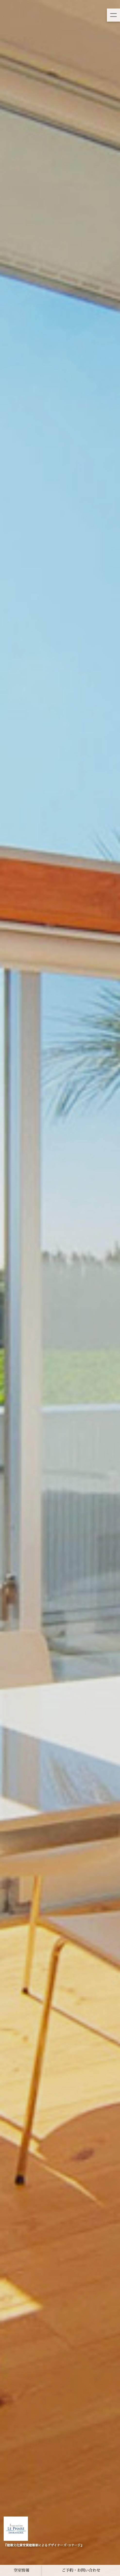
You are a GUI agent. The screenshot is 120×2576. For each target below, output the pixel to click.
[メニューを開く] (113, 15)
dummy (21, 2570)
